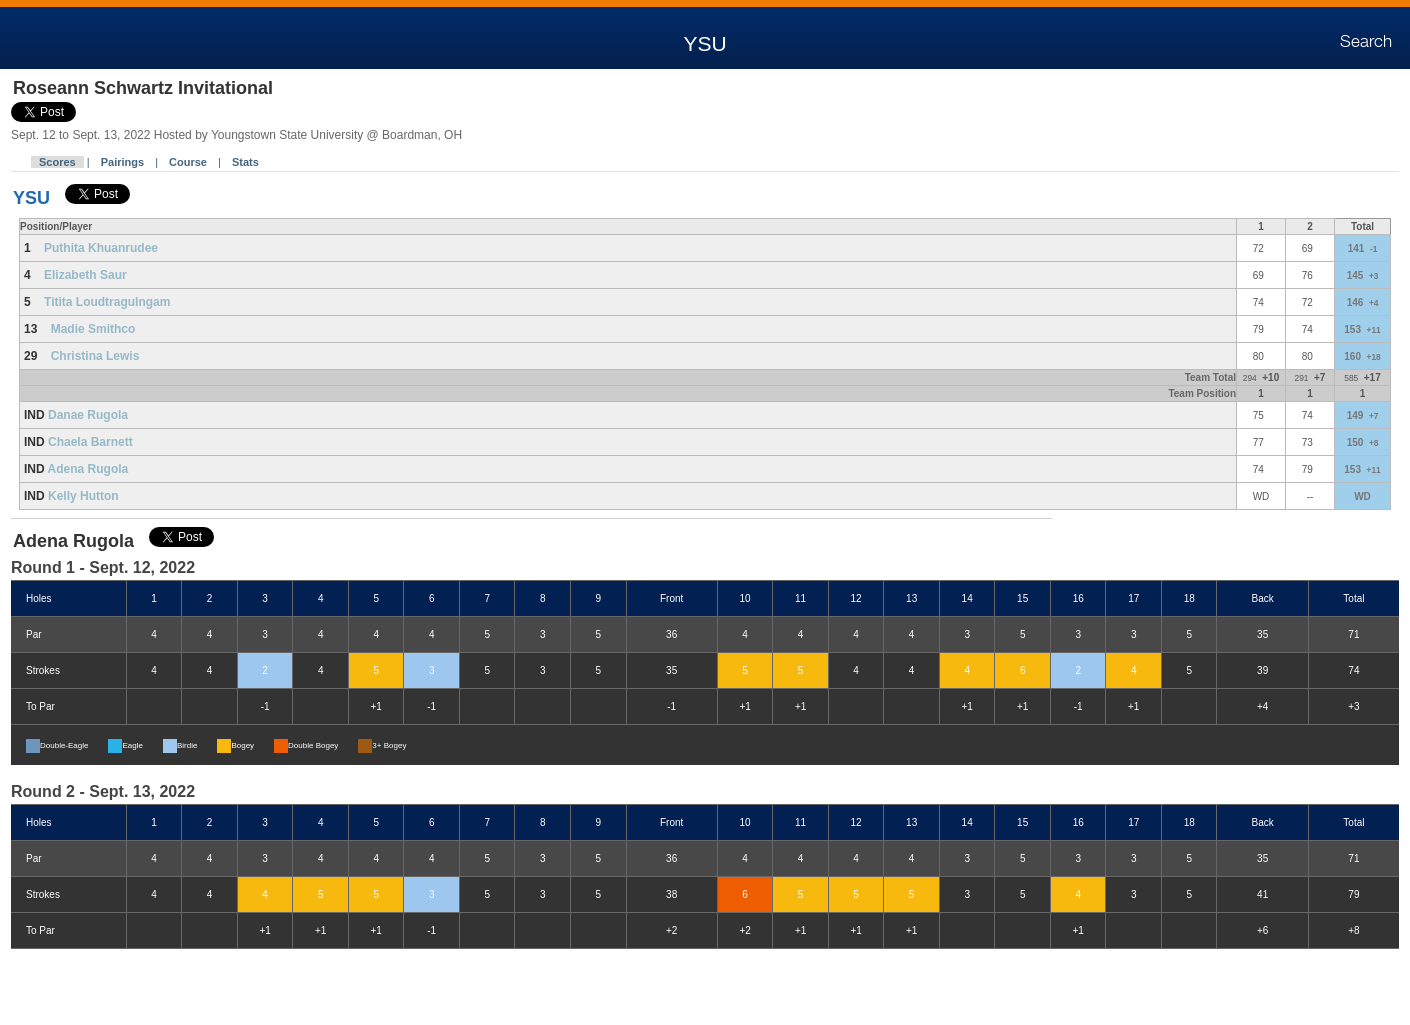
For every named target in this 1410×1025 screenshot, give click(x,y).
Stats (245, 162)
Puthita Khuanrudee (101, 248)
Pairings (122, 162)
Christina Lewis (95, 356)
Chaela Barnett (90, 442)
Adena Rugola (88, 469)
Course (188, 162)
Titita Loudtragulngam (107, 302)
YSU (31, 198)
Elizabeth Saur (85, 275)
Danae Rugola (88, 415)
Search (1366, 42)
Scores (57, 162)
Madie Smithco (93, 329)
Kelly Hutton (83, 496)
